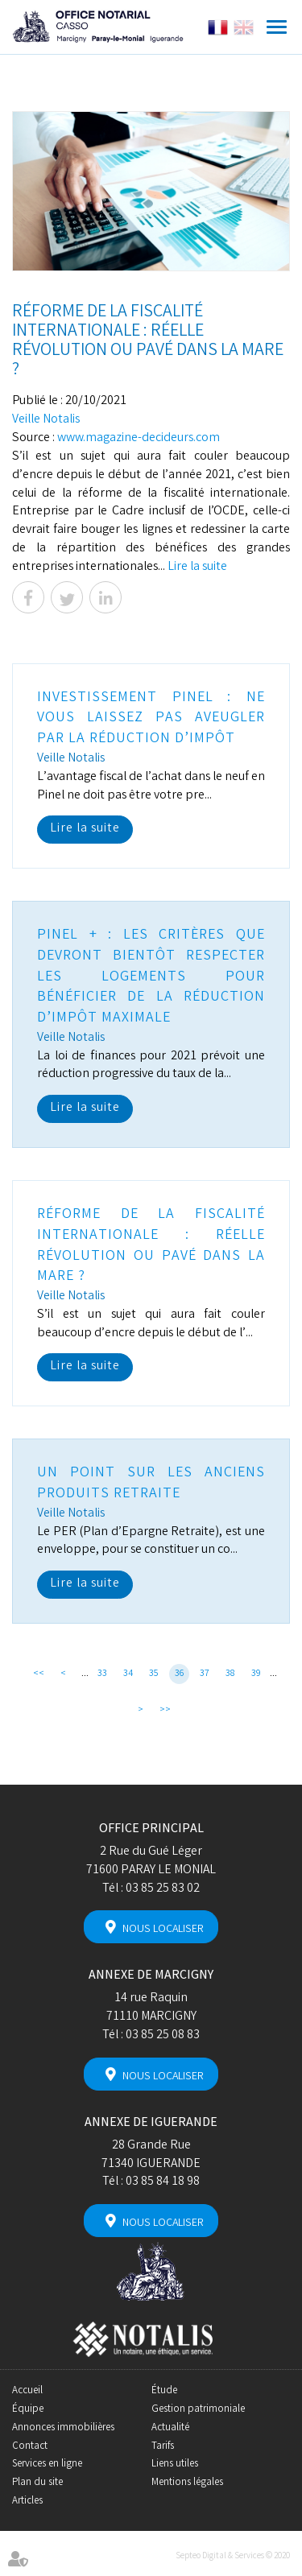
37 (204, 1674)
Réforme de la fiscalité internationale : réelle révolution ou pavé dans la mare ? (151, 1245)
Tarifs (162, 2446)
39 (256, 1674)
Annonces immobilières (63, 2428)
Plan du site (37, 2483)
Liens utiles (174, 2464)
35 (154, 1674)
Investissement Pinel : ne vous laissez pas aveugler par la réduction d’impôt (151, 718)
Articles (27, 2501)
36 (179, 1674)
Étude (164, 2391)
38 (230, 1674)
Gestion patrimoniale (198, 2409)
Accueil (27, 2391)
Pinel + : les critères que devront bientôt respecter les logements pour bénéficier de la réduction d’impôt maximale (151, 977)
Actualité (170, 2428)
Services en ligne (47, 2464)
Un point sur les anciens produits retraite (151, 1484)
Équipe (27, 2409)
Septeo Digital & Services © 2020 (233, 2556)
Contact (30, 2446)
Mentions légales (187, 2483)
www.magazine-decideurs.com (138, 438)
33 (102, 1674)
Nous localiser (163, 1930)
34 (128, 1674)
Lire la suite (197, 567)
